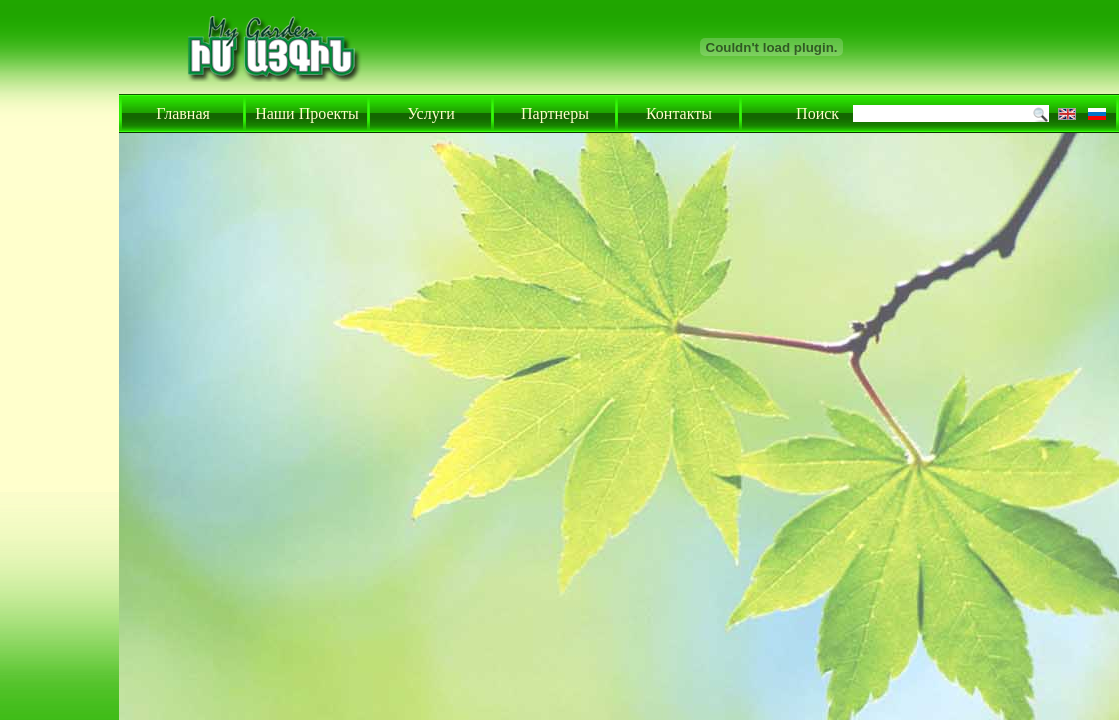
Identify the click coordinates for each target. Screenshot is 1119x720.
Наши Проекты (307, 113)
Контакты (679, 113)
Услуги (431, 113)
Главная (183, 113)
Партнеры (555, 113)
